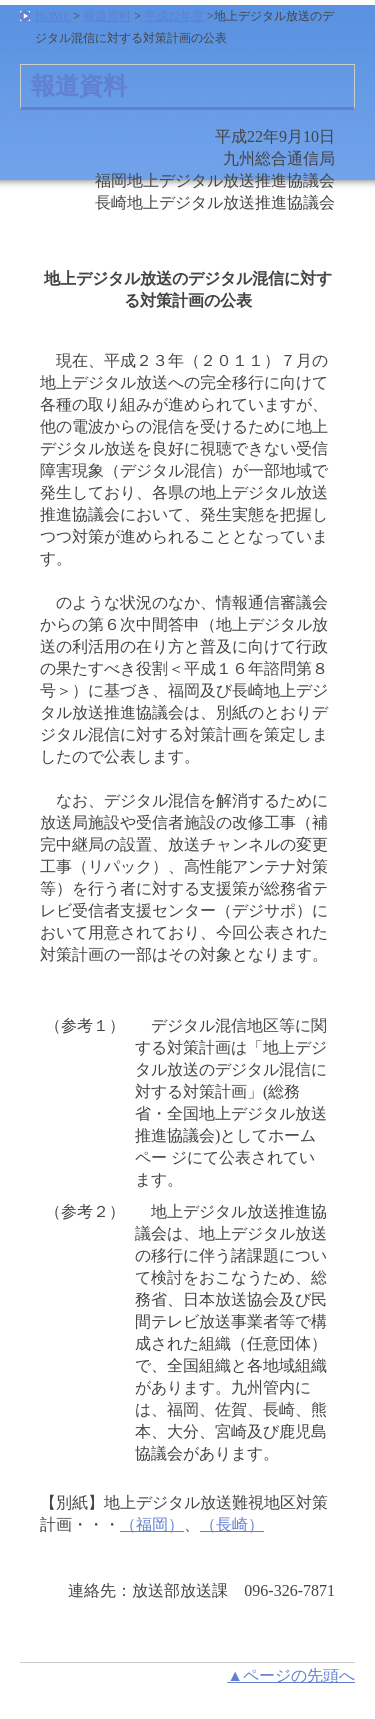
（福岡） (152, 1524)
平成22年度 (174, 16)
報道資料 (107, 16)
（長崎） (232, 1524)
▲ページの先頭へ (291, 1675)
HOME (52, 16)
